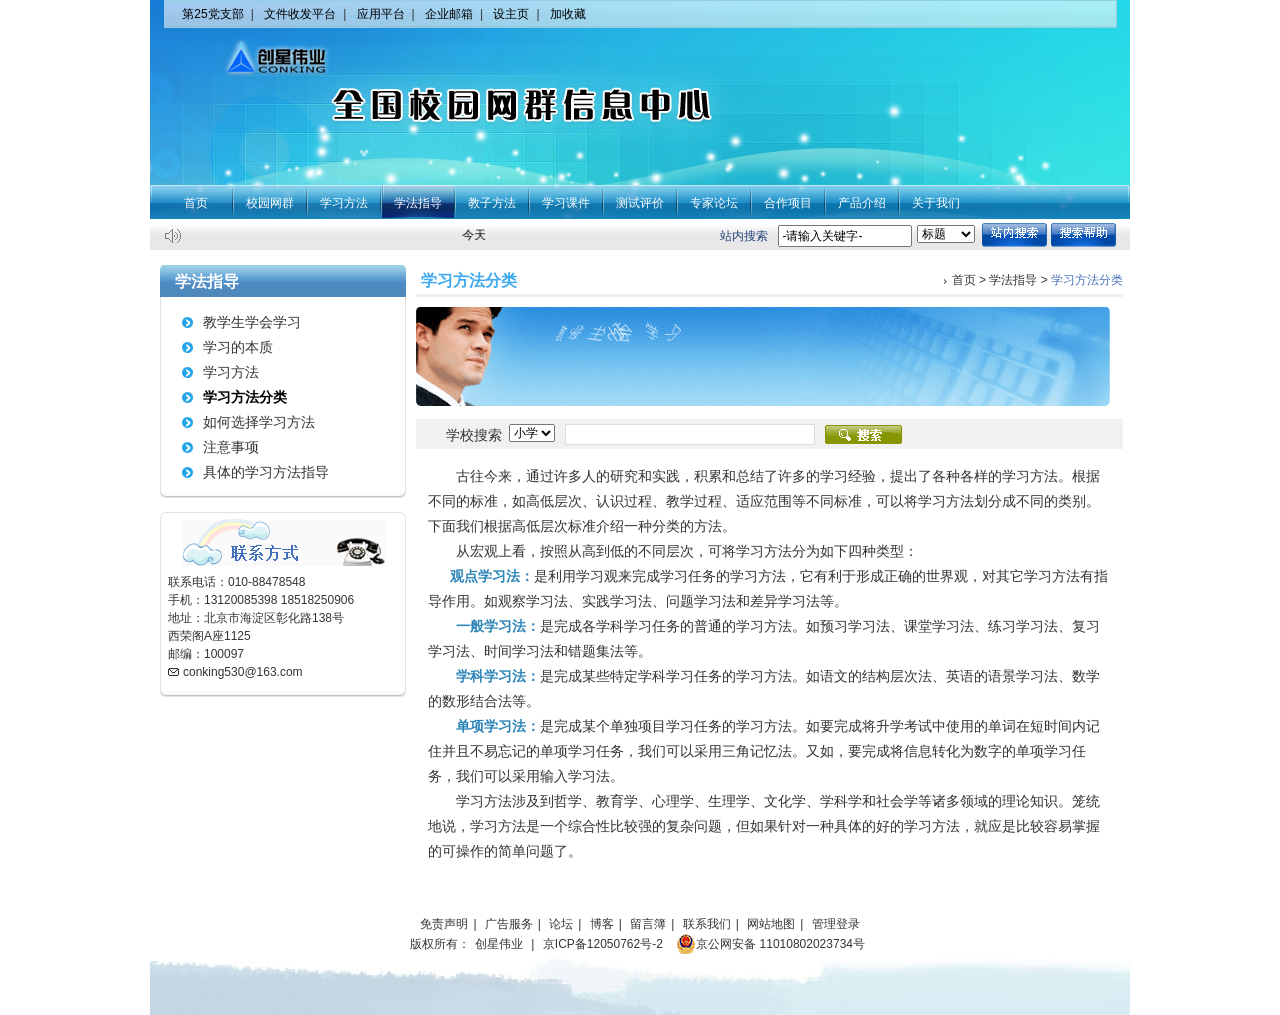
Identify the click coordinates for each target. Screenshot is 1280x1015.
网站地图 (771, 924)
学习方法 (344, 203)
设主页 (511, 14)
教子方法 (492, 203)
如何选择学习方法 (259, 422)
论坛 (561, 924)
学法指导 (418, 203)
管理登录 (836, 924)
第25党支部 (212, 14)
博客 (602, 924)
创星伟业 (499, 944)
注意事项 (231, 447)
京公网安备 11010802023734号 (770, 944)
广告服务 (509, 924)
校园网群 (270, 203)
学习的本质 (238, 347)
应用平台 (381, 14)
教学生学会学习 (252, 322)
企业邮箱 (449, 14)
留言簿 (648, 924)
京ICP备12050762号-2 (603, 944)
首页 (196, 203)
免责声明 (444, 924)
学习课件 (566, 203)
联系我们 (707, 924)
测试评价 (640, 203)
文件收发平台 (300, 14)
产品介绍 (862, 203)
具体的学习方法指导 (266, 472)
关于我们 (936, 203)
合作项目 (788, 203)
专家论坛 (714, 203)
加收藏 (568, 14)
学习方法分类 (245, 397)
